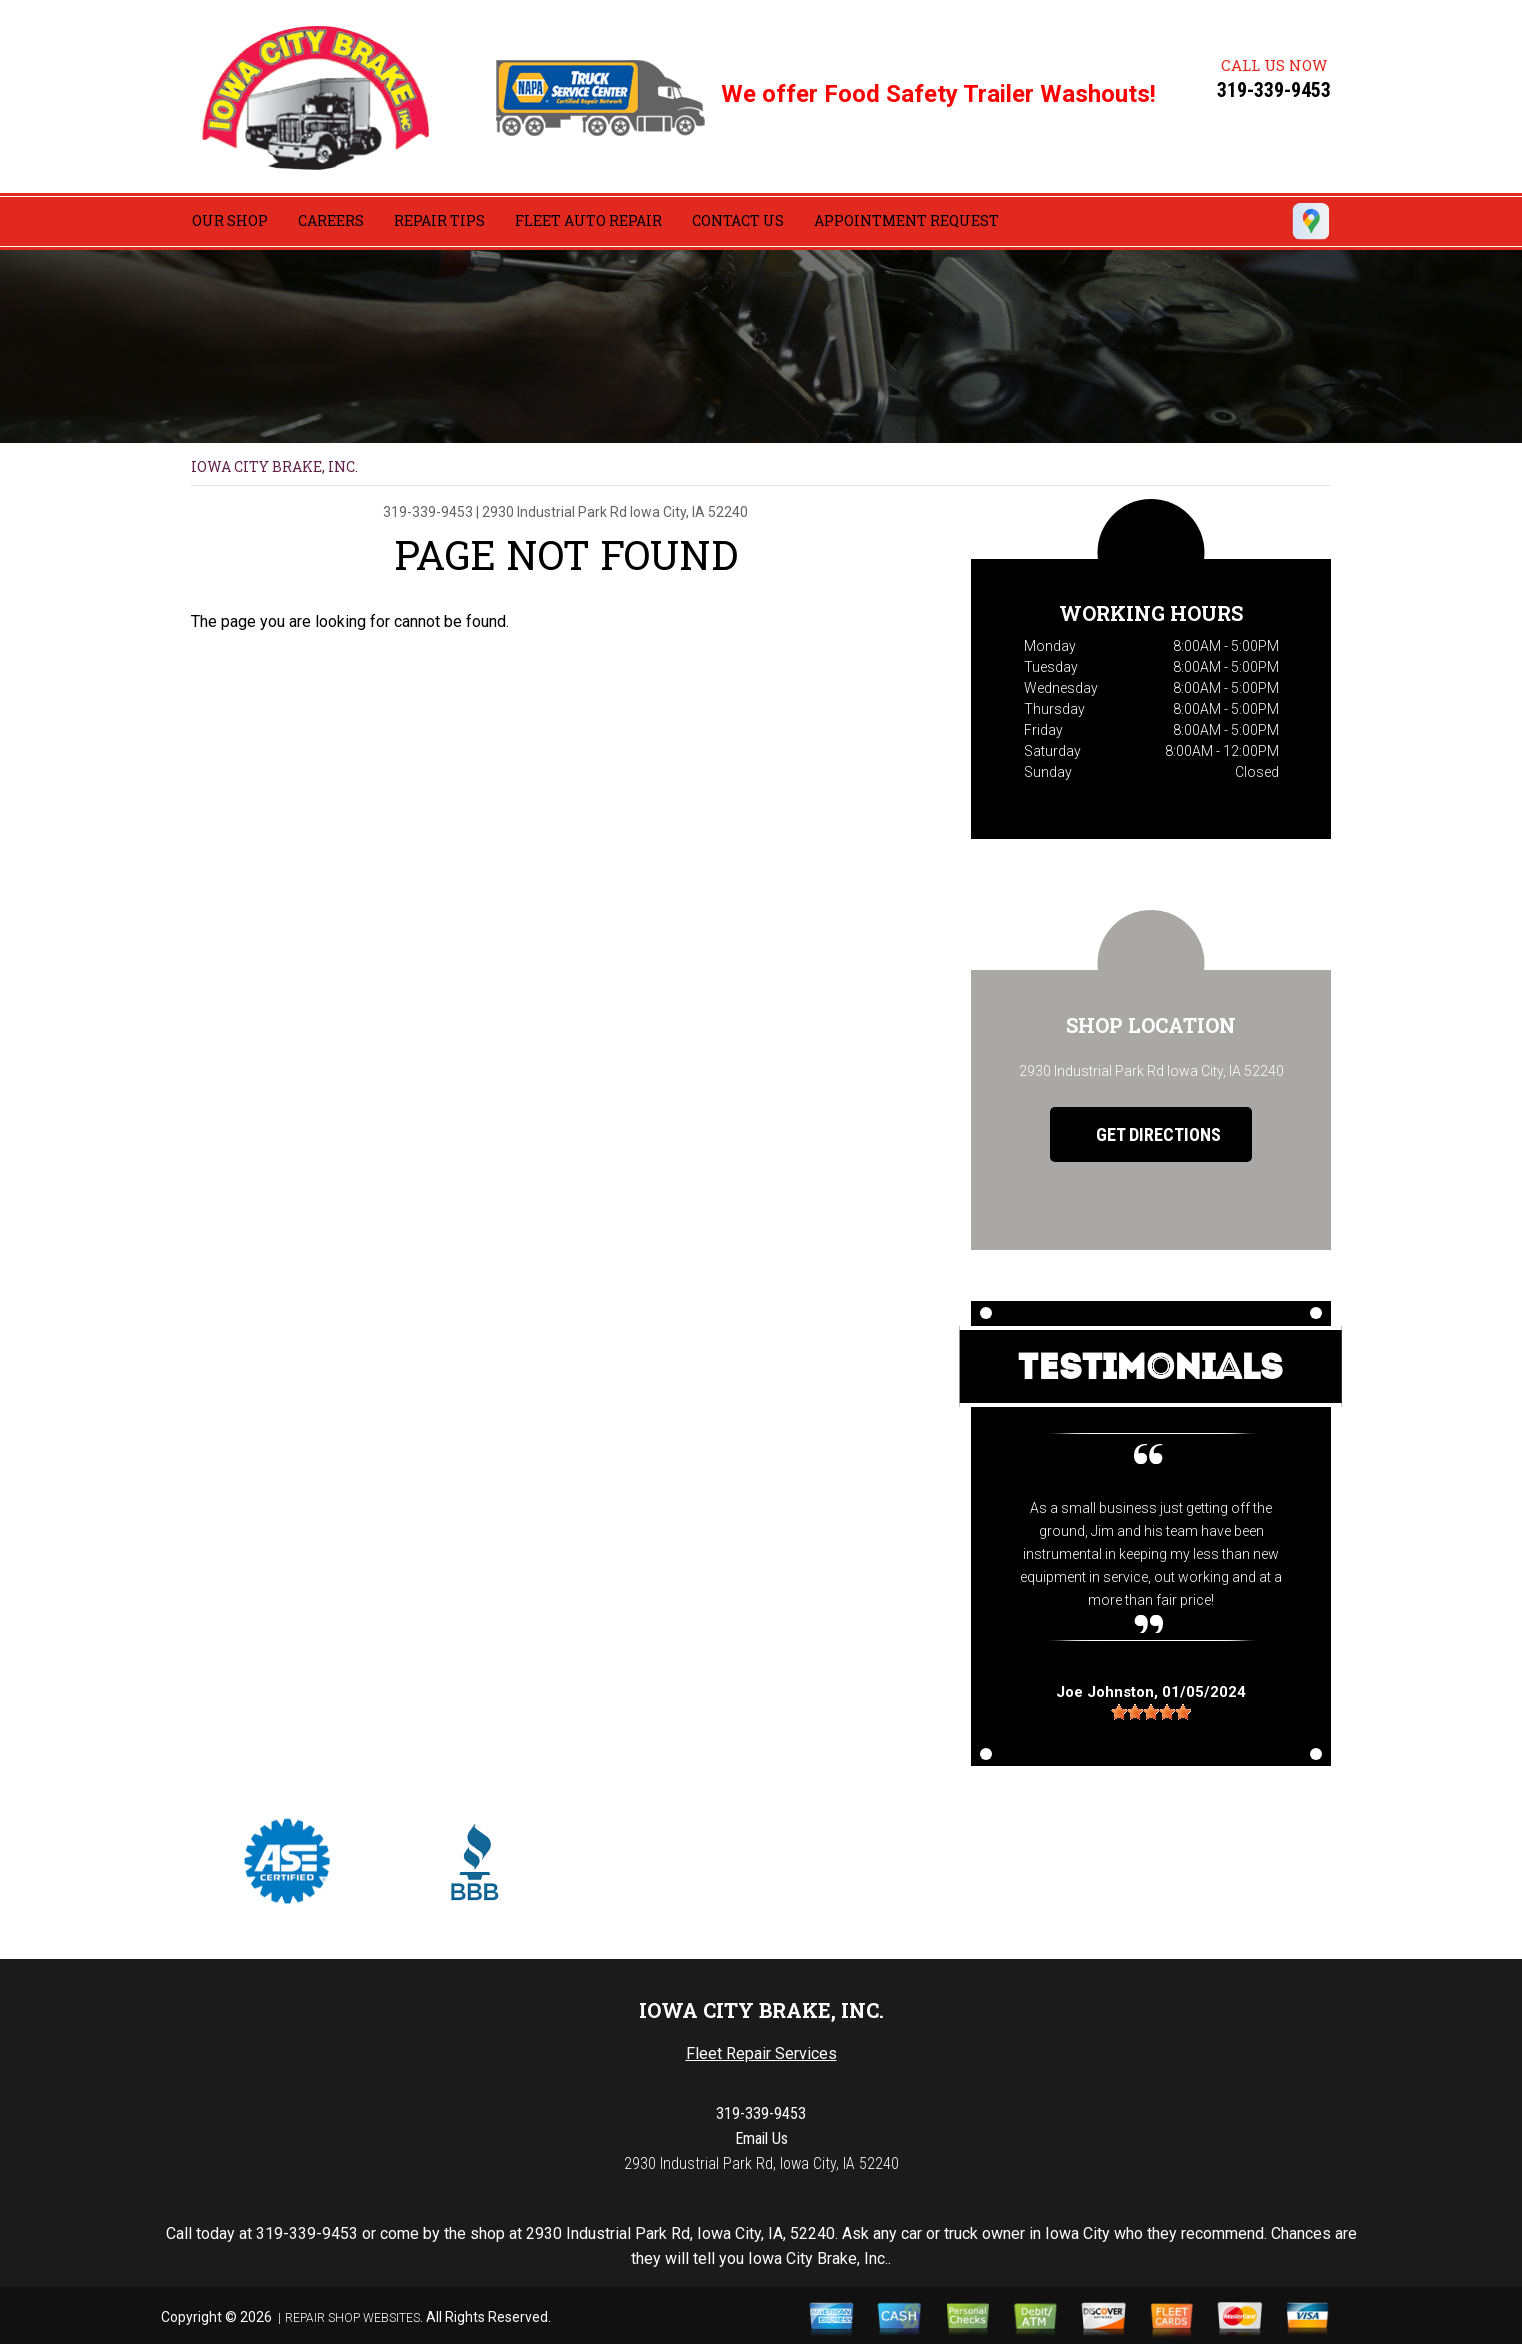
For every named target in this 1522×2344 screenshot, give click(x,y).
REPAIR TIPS (439, 220)
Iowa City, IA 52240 (689, 512)
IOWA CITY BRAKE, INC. (274, 466)
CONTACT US (738, 220)
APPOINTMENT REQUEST (906, 220)
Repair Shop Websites (352, 2318)
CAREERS (331, 220)
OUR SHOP (230, 220)
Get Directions (1143, 1134)
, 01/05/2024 (1151, 1691)
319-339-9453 (1274, 90)
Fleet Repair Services (761, 2053)
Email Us (761, 2138)
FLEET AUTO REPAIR (588, 220)
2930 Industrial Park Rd (554, 512)
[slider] (1151, 1712)
